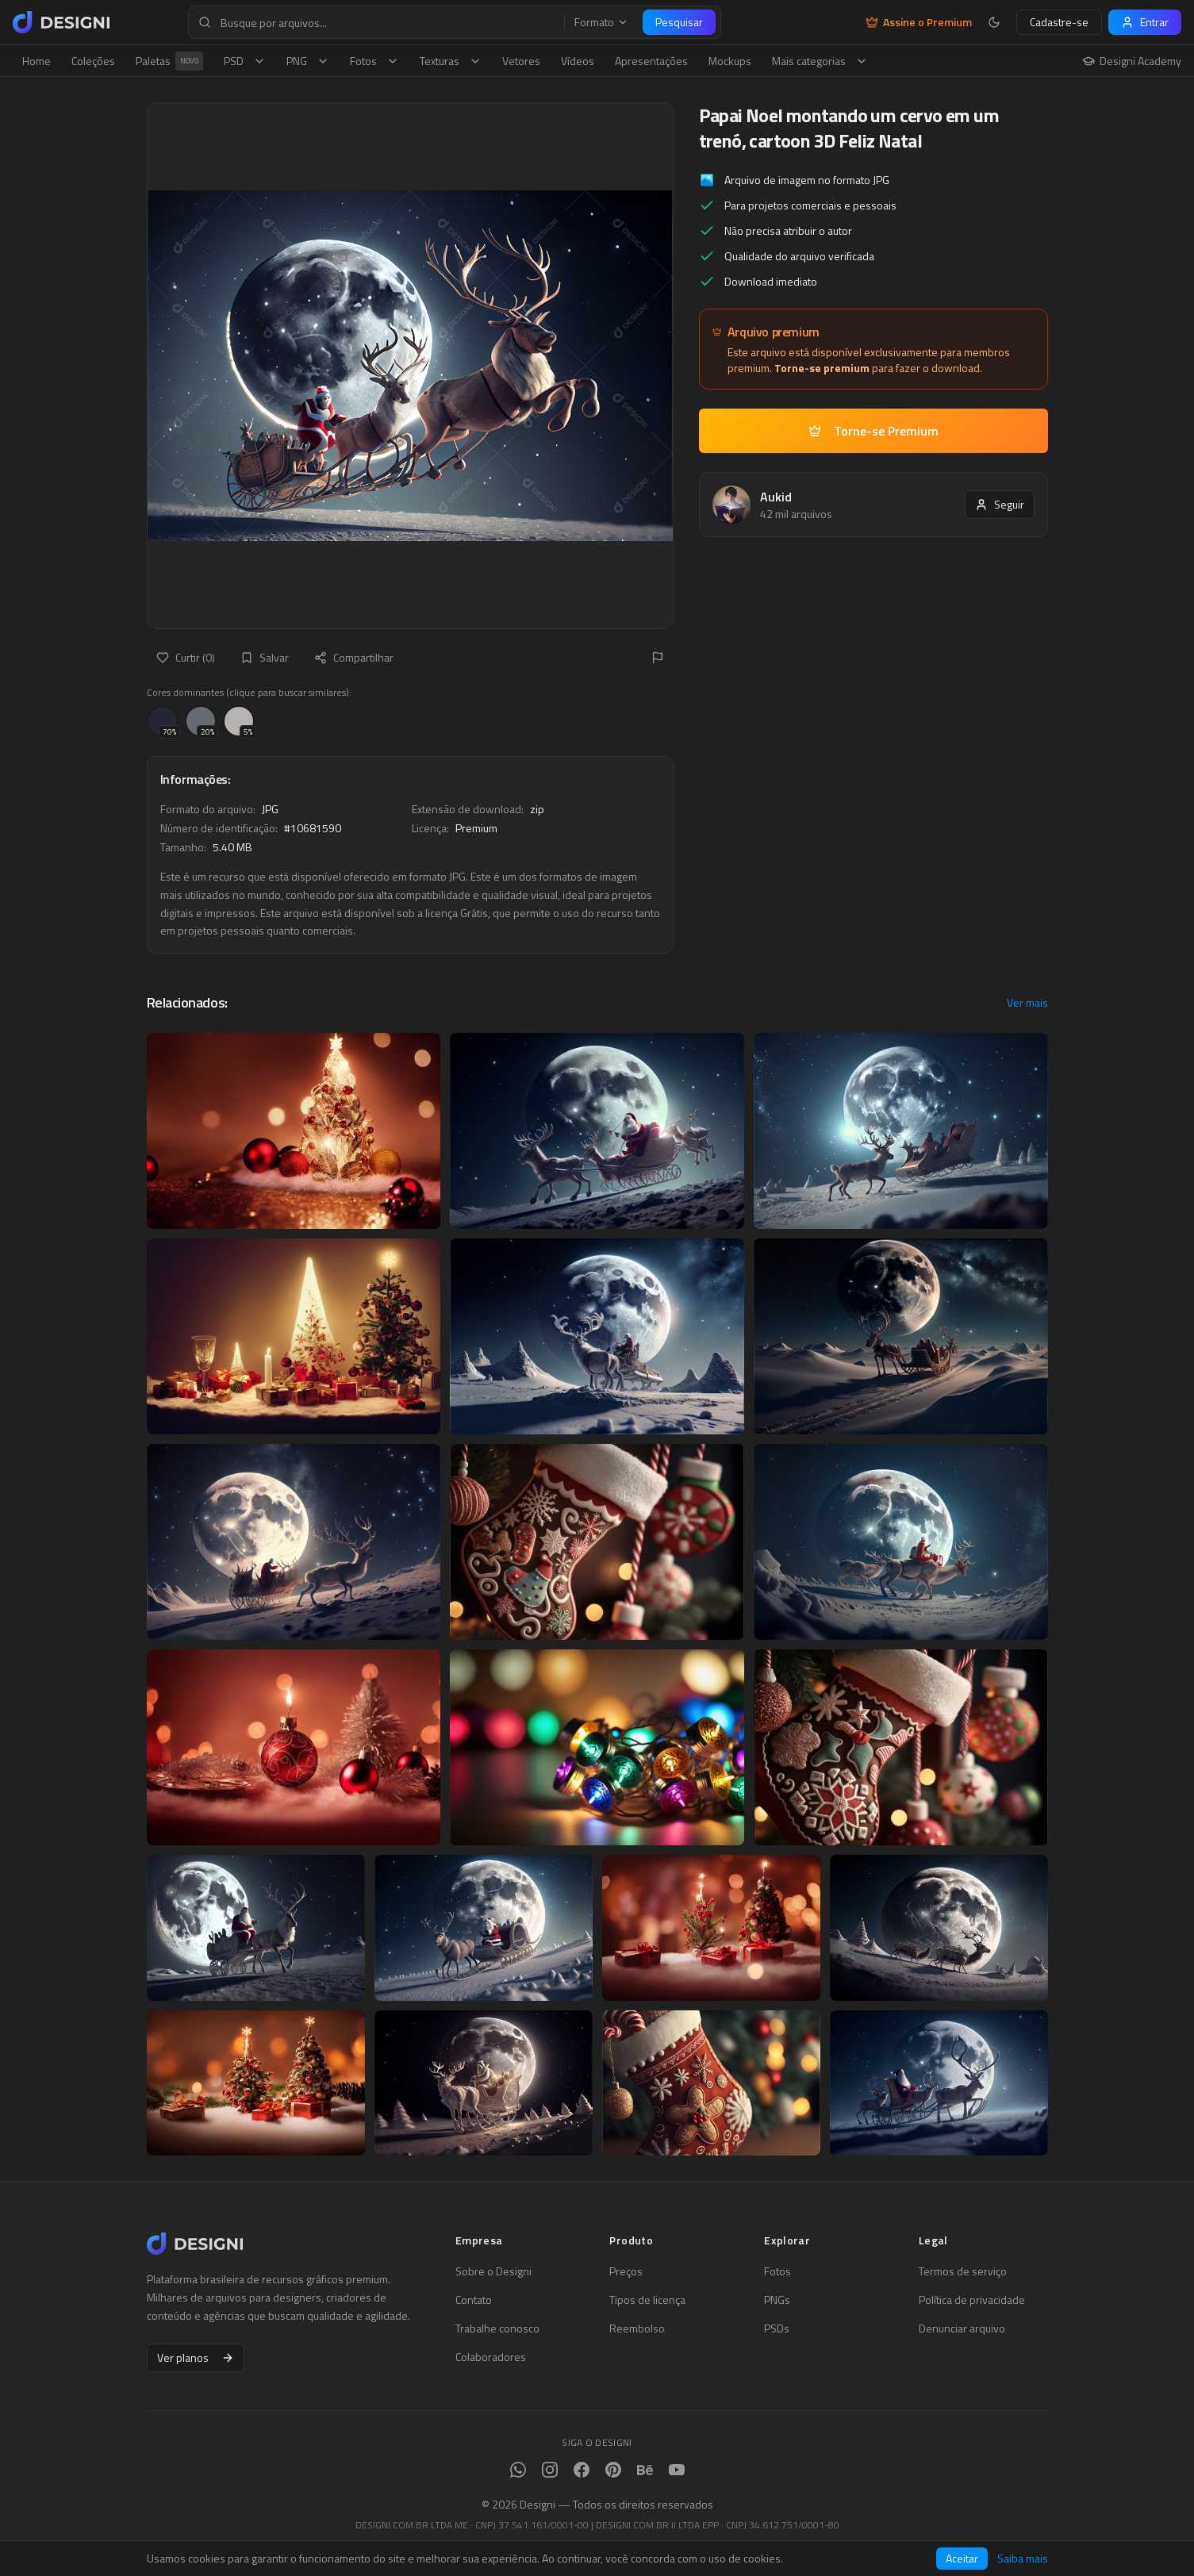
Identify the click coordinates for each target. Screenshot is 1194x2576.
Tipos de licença (647, 2300)
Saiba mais (1022, 2558)
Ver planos (195, 2357)
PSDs (776, 2328)
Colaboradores (490, 2357)
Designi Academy (1131, 61)
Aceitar (962, 2558)
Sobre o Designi (493, 2271)
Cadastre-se (1059, 21)
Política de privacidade (972, 2300)
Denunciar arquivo (962, 2328)
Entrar (1145, 21)
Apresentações (651, 60)
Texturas (451, 60)
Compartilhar (354, 657)
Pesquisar (679, 21)
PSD (245, 60)
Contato (473, 2300)
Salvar (264, 657)
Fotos (374, 60)
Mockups (729, 60)
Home (36, 60)
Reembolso (637, 2328)
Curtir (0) (185, 657)
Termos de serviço (963, 2271)
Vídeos (577, 60)
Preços (626, 2271)
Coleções (93, 60)
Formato (601, 22)
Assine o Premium (919, 22)
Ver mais (1027, 1003)
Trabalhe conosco (497, 2328)
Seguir (999, 504)
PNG (307, 60)
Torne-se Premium (873, 430)
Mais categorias (820, 60)
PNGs (777, 2300)
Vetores (521, 60)
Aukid (776, 496)
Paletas (169, 61)
